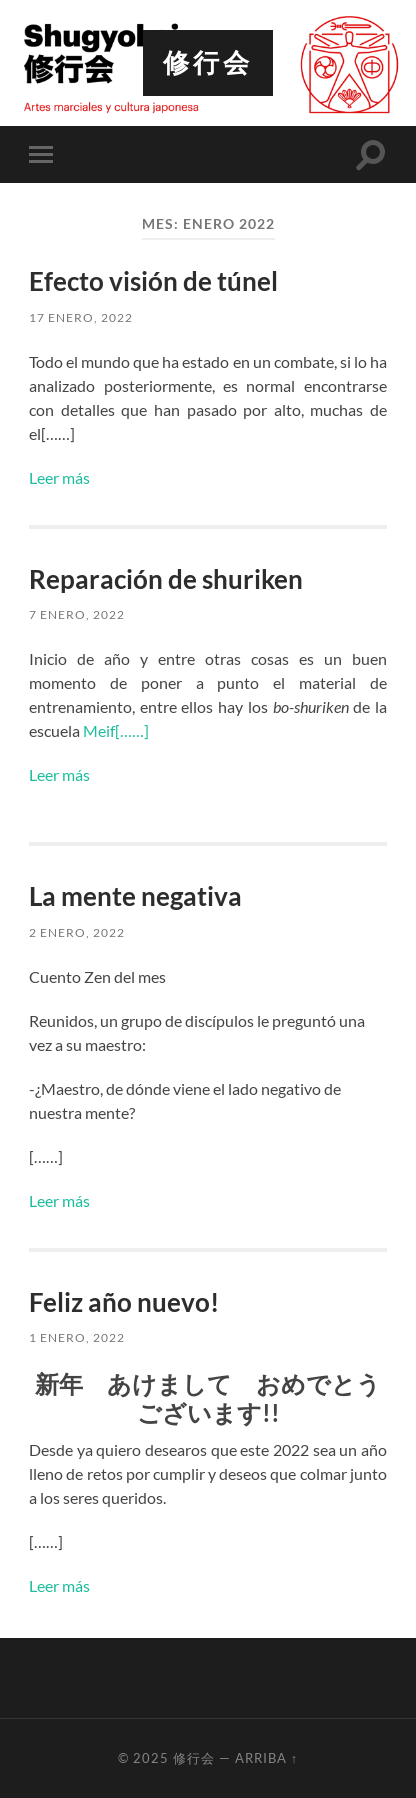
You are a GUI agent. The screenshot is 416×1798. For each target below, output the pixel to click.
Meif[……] (116, 730)
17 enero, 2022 (81, 317)
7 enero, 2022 (77, 614)
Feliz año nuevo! (124, 1302)
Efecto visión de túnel (153, 281)
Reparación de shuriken (166, 579)
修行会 (208, 62)
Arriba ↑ (266, 1758)
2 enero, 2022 (77, 932)
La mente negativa (135, 896)
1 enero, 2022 (77, 1337)
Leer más (59, 477)
